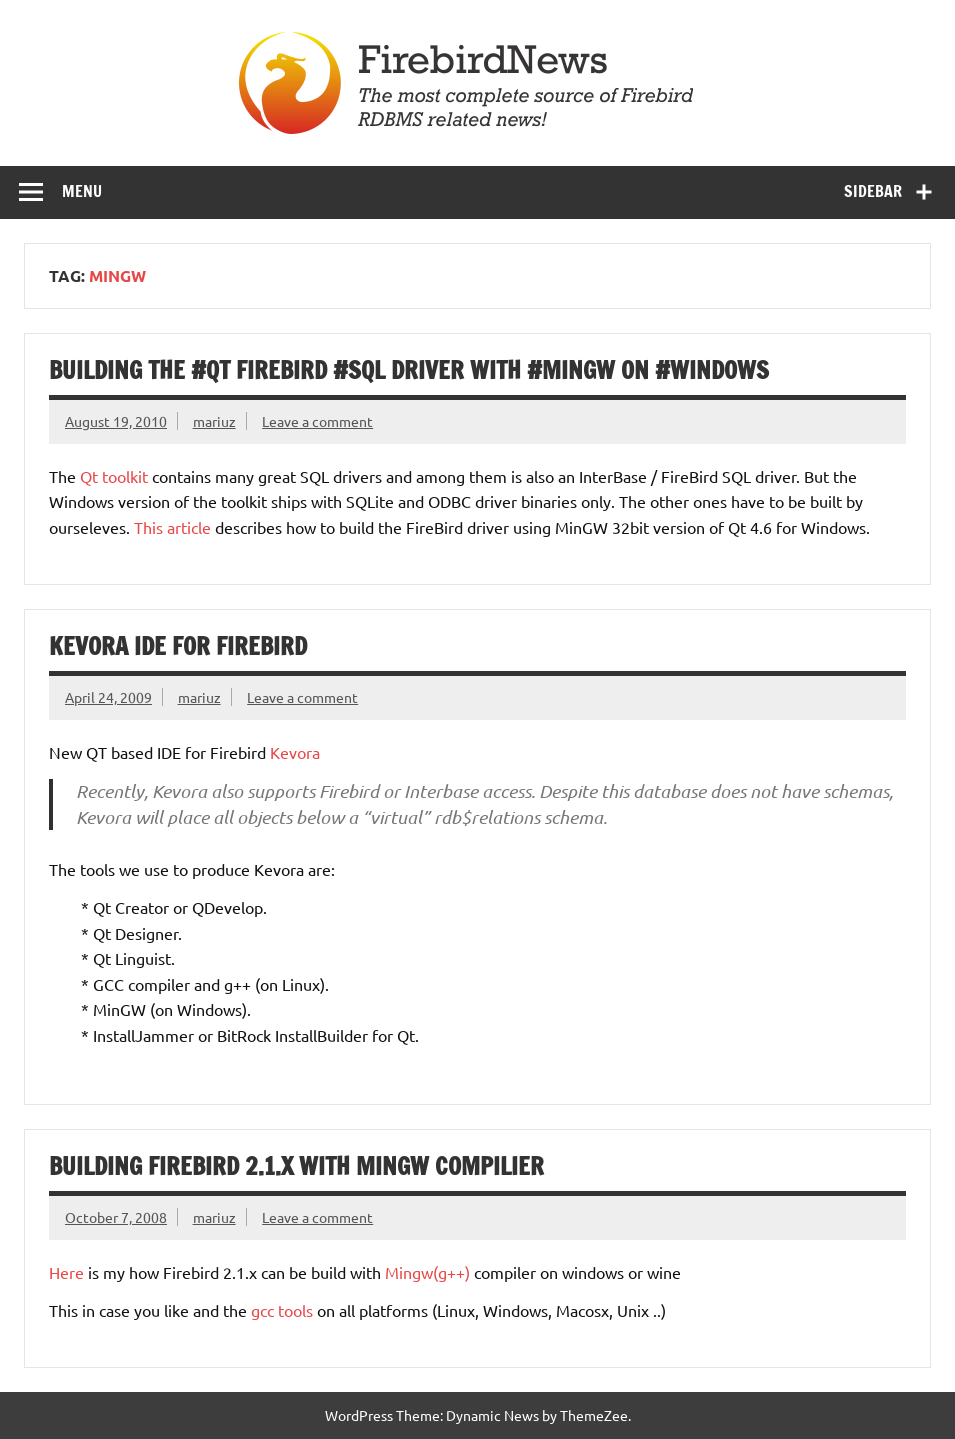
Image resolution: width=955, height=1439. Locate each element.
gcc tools (282, 1310)
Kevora (295, 752)
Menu (82, 191)
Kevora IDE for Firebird (178, 646)
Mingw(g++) (427, 1272)
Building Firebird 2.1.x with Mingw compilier (296, 1166)
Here (66, 1272)
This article (172, 527)
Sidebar (873, 191)
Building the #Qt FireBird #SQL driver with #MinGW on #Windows (409, 370)
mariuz (214, 421)
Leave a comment (317, 421)
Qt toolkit (114, 476)
